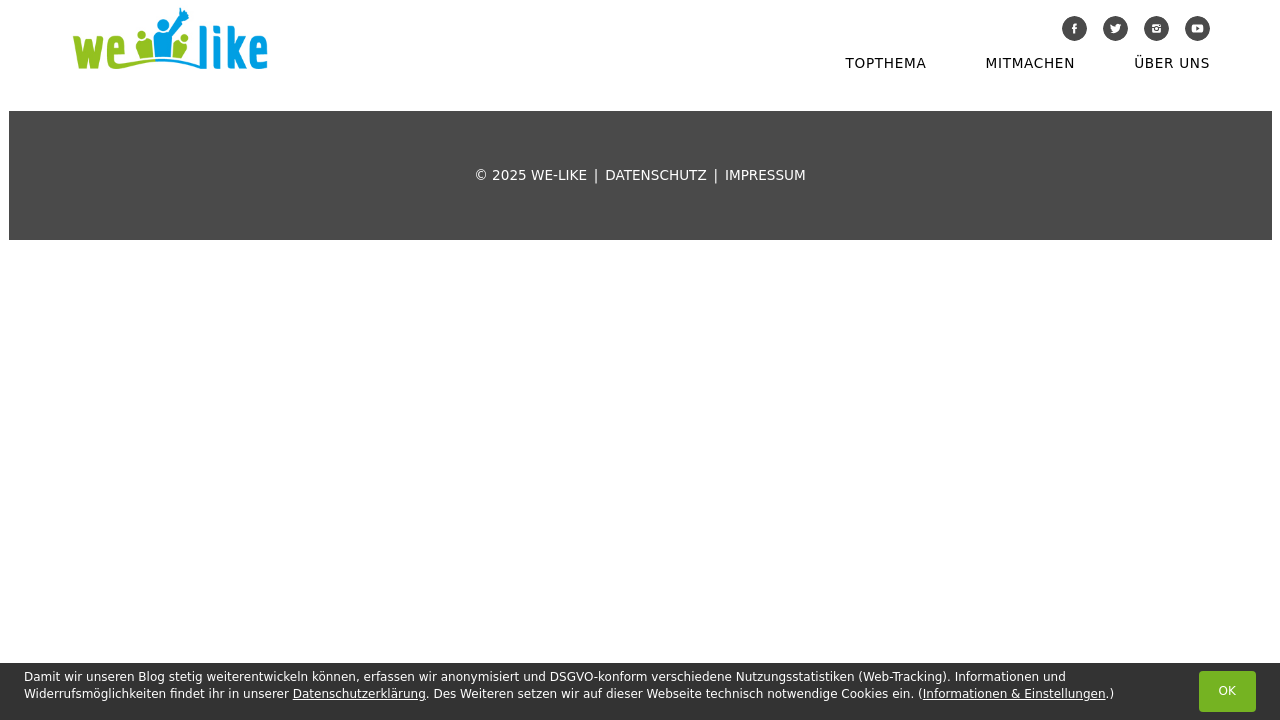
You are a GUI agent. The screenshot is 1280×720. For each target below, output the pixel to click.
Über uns (1172, 63)
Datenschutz (655, 175)
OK (1227, 691)
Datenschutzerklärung (359, 694)
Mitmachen (1030, 63)
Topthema (886, 63)
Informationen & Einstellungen (1014, 694)
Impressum (765, 175)
